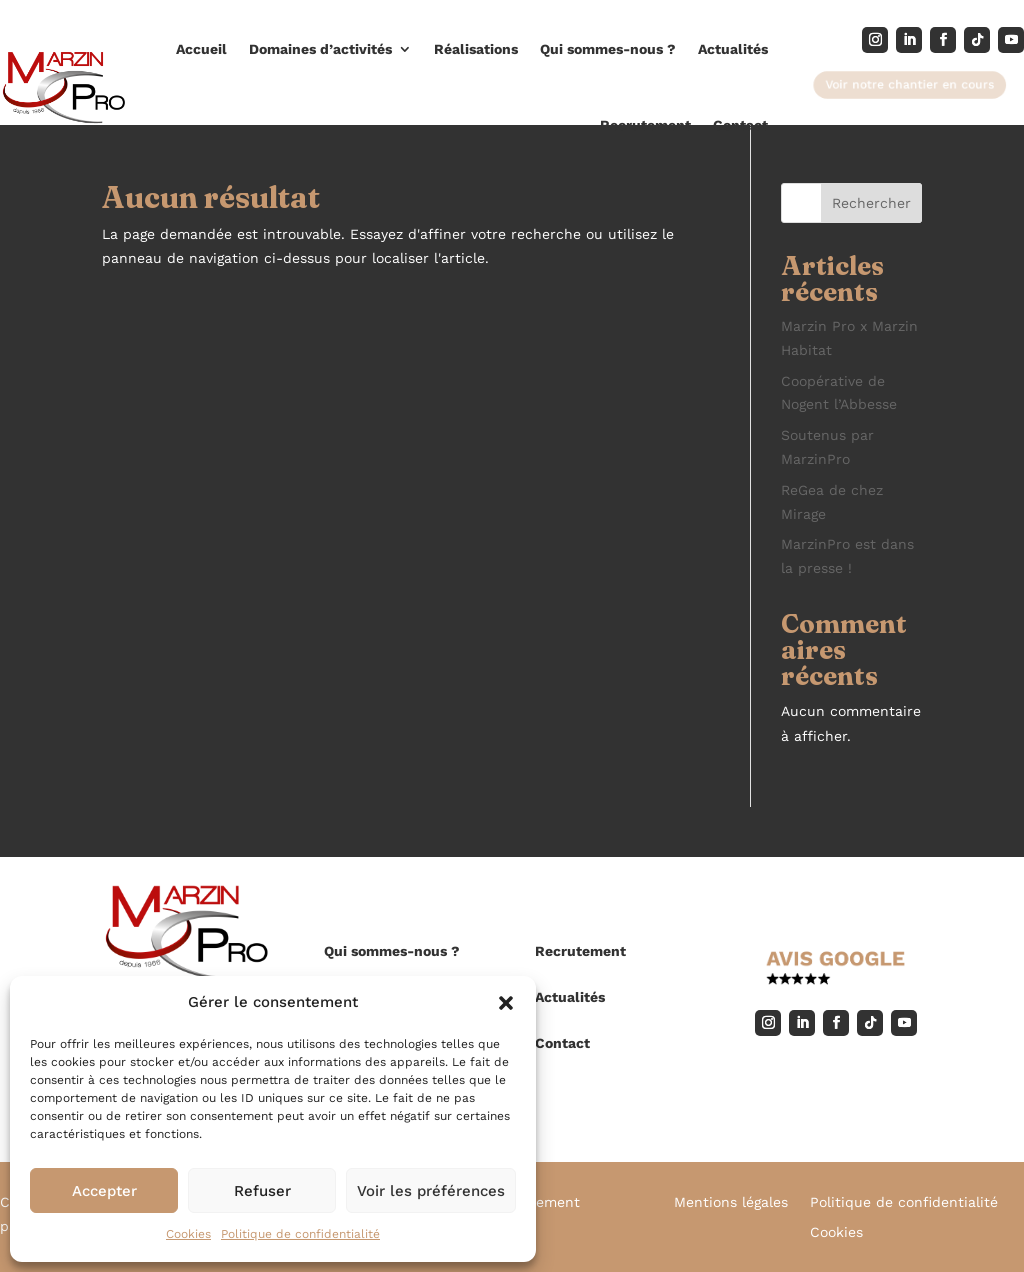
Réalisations (476, 49)
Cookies (188, 1234)
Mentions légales (731, 1202)
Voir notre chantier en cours (909, 84)
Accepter (104, 1191)
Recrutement (645, 125)
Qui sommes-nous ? (608, 49)
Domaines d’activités (320, 49)
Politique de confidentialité (300, 1234)
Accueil (201, 49)
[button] (506, 1003)
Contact (740, 125)
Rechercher (871, 203)
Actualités (733, 49)
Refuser (262, 1191)
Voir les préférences (431, 1191)
